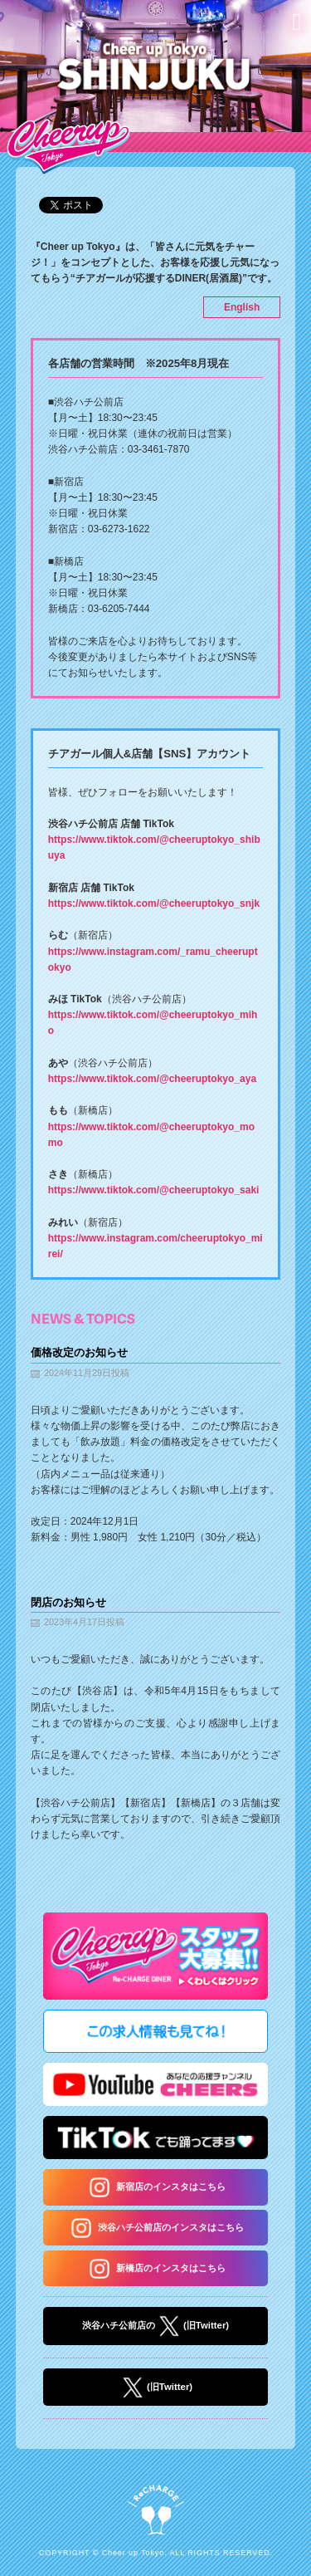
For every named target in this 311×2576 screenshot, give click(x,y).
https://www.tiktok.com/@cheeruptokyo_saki (154, 1190)
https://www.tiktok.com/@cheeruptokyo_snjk (154, 903)
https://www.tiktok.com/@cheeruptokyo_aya (152, 1079)
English (242, 307)
